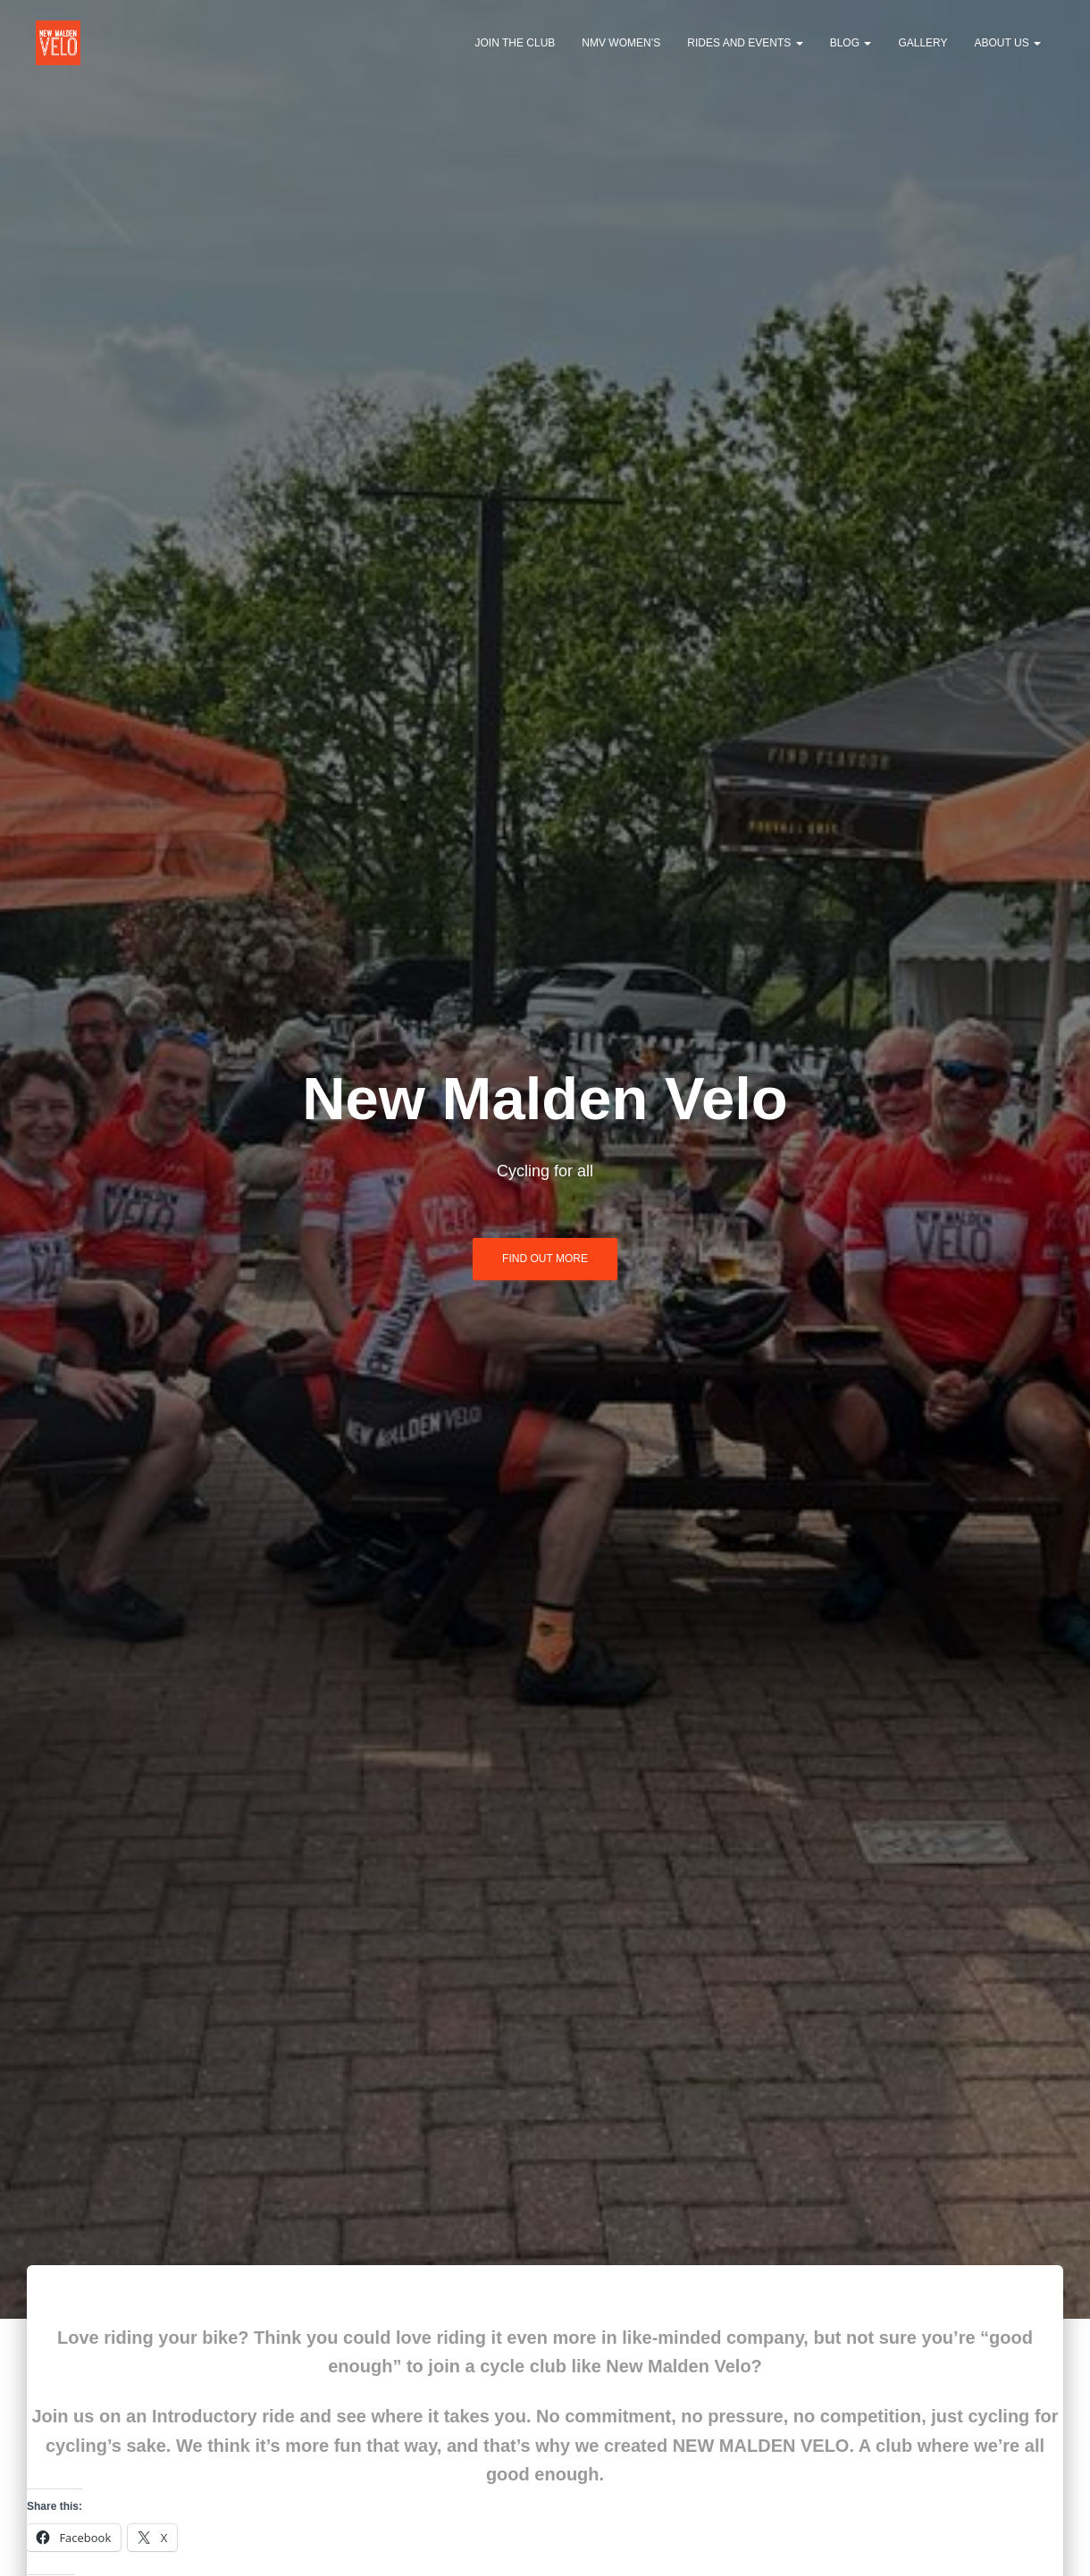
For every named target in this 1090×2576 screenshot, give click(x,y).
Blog (851, 44)
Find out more (545, 1265)
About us (1008, 44)
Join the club (515, 44)
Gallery (922, 44)
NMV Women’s (621, 44)
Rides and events (744, 44)
